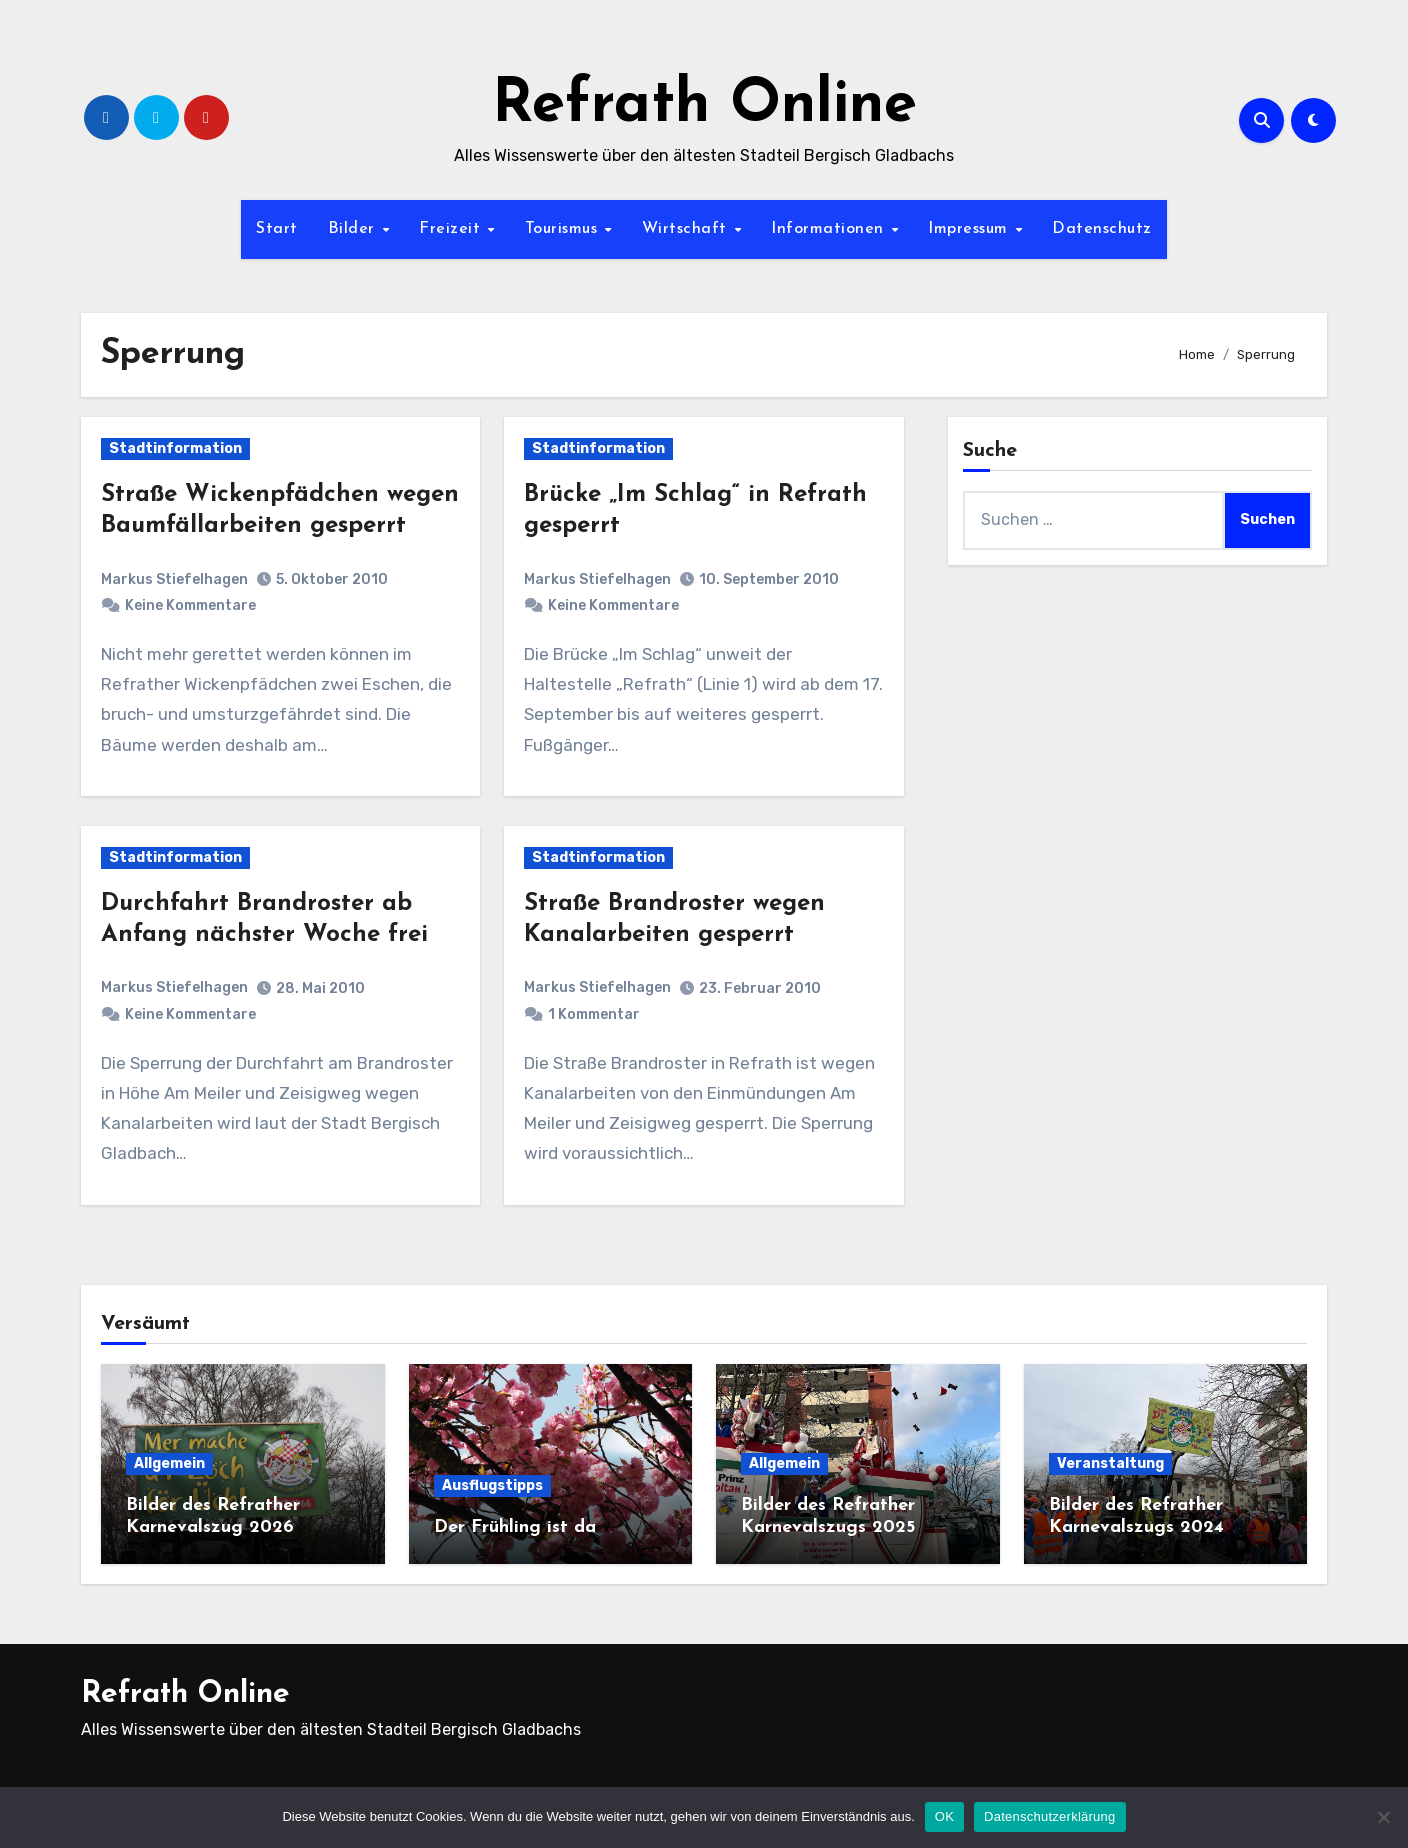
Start (277, 229)
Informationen (830, 229)
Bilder (354, 229)
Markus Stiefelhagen (174, 579)
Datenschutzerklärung (1049, 1816)
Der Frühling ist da (515, 1527)
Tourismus (564, 229)
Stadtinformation (175, 448)
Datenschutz (1102, 229)
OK (944, 1816)
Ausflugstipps (492, 1485)
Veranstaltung (1110, 1463)
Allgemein (169, 1463)
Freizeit (452, 229)
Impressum (970, 229)
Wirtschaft (687, 229)
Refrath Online (704, 106)
